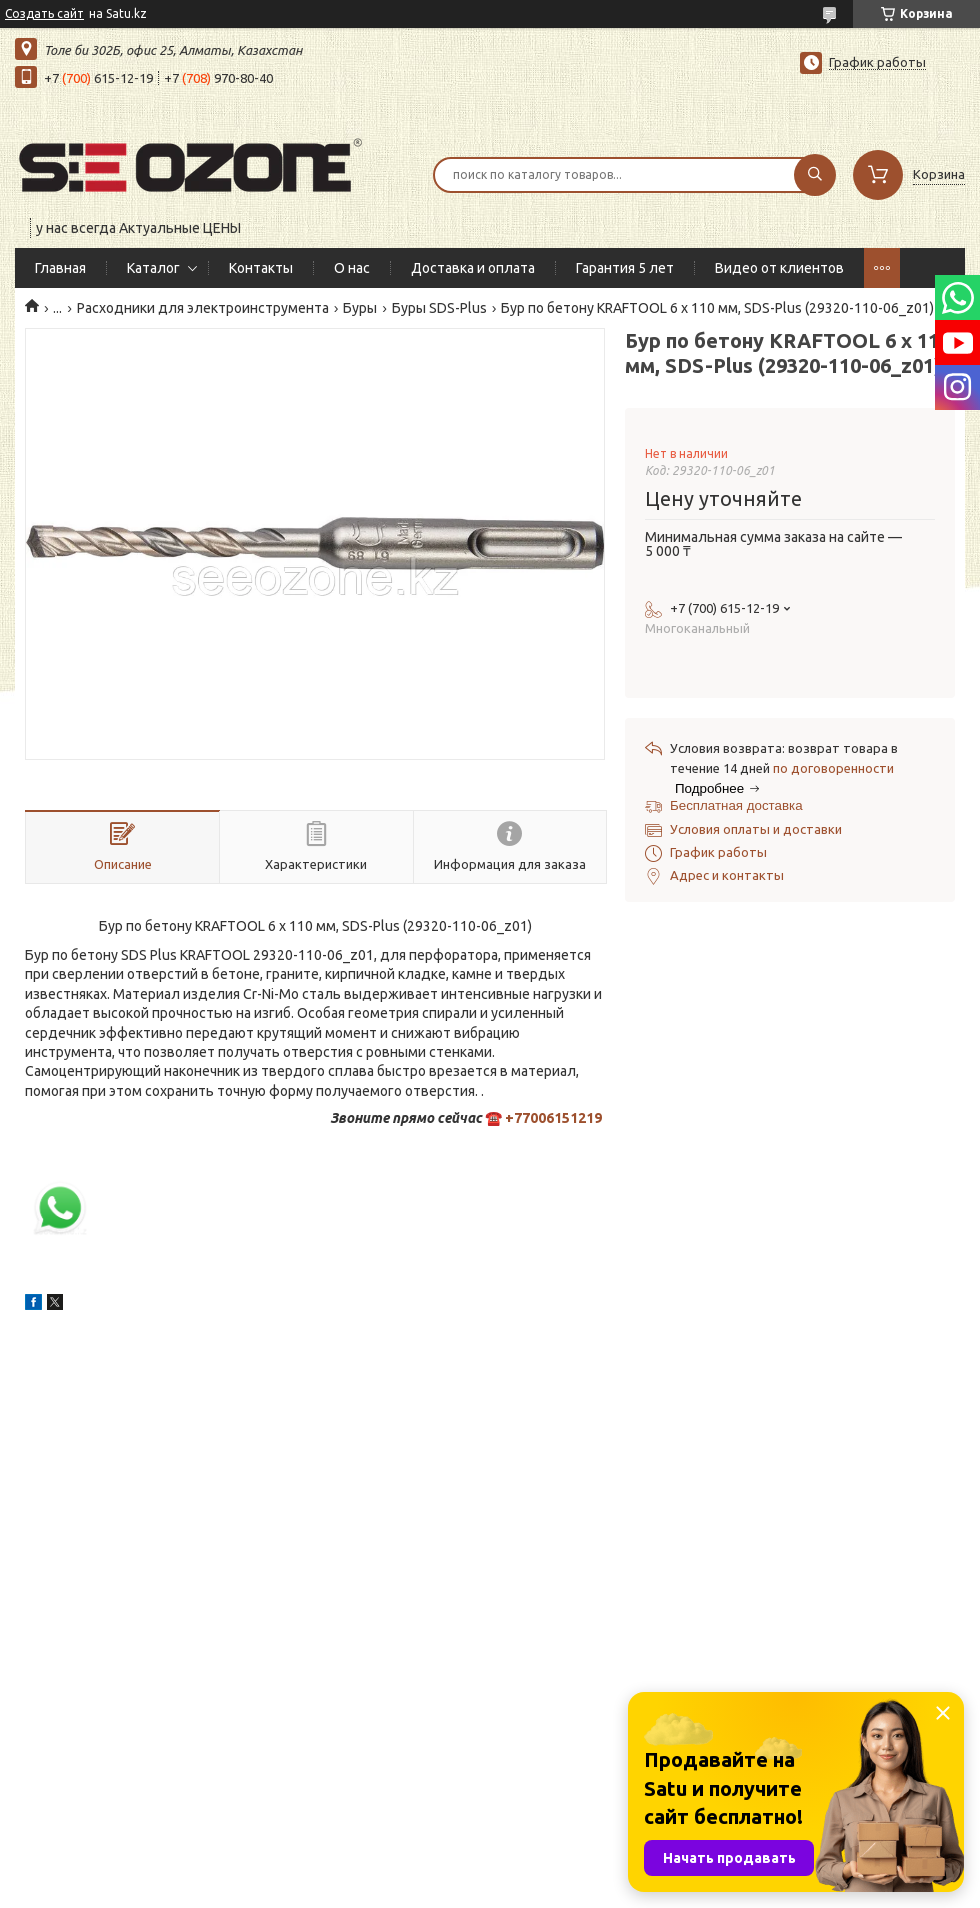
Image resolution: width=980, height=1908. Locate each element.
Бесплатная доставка (736, 805)
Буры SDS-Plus (439, 308)
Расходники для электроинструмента (203, 308)
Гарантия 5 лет (625, 268)
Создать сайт (44, 13)
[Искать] (815, 175)
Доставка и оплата (473, 268)
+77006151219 (553, 1118)
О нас (352, 268)
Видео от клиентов (779, 268)
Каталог (153, 268)
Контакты (261, 268)
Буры (360, 308)
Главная (60, 268)
